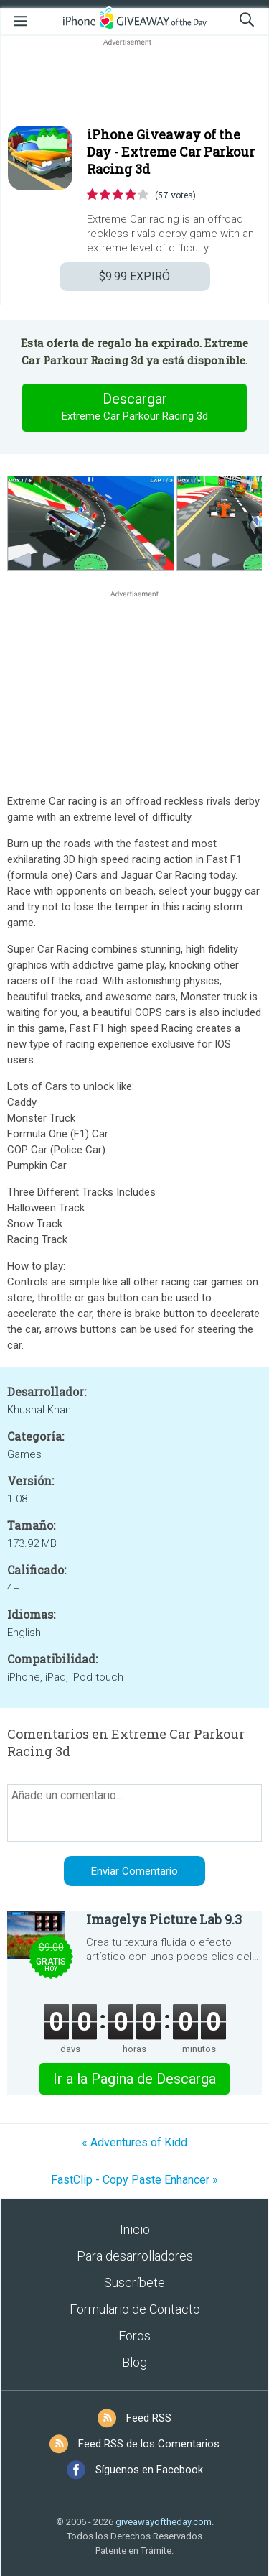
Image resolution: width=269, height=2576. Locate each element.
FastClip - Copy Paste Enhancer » (134, 2180)
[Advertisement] (134, 83)
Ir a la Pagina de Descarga (134, 2078)
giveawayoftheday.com (163, 2521)
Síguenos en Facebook (149, 2469)
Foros (134, 2335)
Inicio (135, 2229)
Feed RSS (148, 2417)
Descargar (135, 407)
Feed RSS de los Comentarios (149, 2443)
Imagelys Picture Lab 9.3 (164, 1919)
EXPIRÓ (134, 276)
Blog (134, 2362)
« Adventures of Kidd (134, 2142)
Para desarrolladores (135, 2255)
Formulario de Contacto (135, 2309)
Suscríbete (134, 2282)
